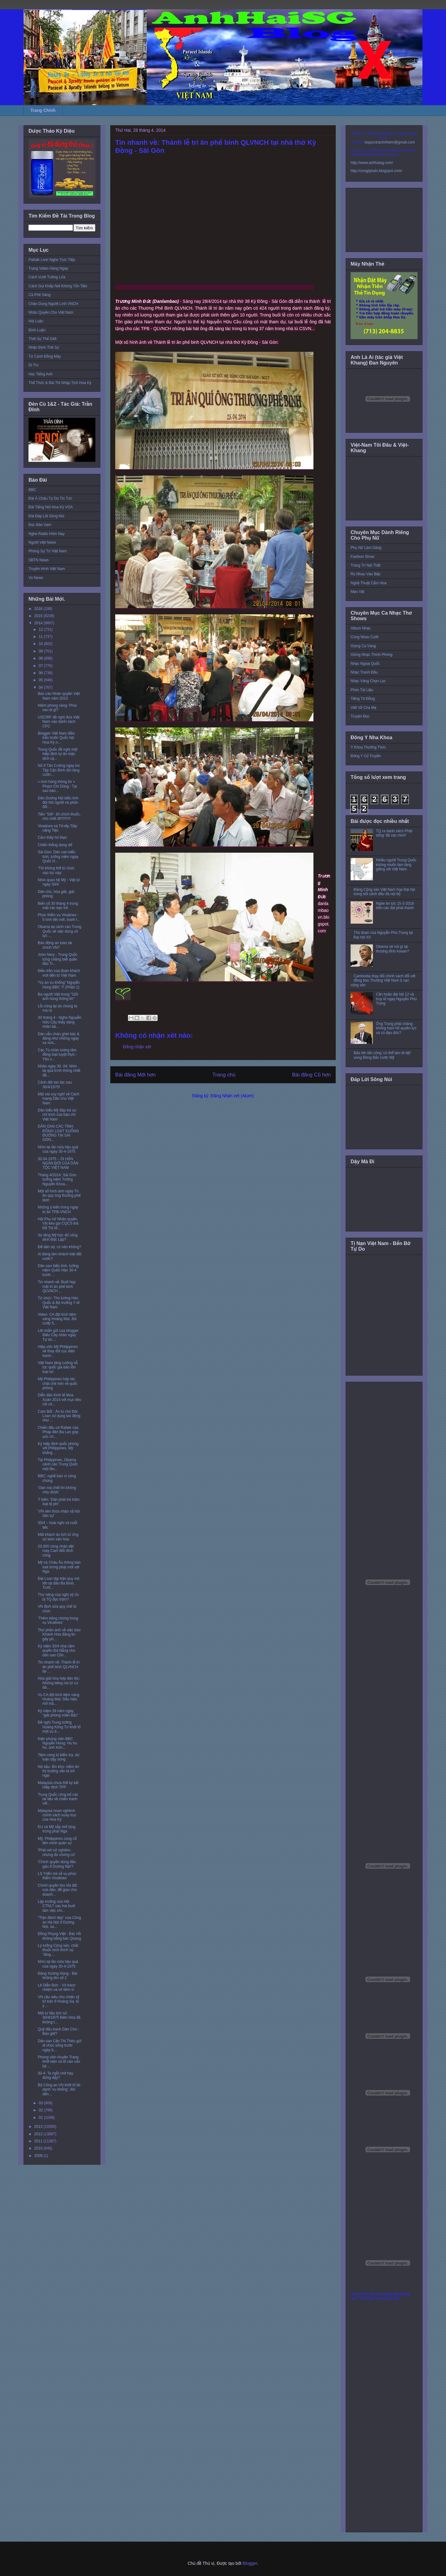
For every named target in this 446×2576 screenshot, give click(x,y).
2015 (39, 616)
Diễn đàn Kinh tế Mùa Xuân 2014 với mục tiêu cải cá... (59, 1399)
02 (41, 2110)
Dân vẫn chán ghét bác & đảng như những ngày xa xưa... (59, 1038)
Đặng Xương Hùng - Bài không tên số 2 (57, 1975)
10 (41, 644)
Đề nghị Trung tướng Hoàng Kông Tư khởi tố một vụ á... (59, 1727)
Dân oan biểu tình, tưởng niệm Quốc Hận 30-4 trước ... (58, 1270)
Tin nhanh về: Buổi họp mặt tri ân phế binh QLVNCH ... (57, 1286)
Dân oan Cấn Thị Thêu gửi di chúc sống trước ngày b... (59, 2045)
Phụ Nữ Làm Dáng (366, 548)
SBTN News (38, 560)
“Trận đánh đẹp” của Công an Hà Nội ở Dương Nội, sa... (59, 1922)
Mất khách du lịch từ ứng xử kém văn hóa (58, 1536)
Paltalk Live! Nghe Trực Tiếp (51, 260)
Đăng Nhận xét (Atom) (232, 1095)
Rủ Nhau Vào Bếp (365, 574)
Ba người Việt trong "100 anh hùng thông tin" (58, 996)
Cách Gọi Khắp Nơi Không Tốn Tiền (57, 286)
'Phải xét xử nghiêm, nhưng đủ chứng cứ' (56, 1852)
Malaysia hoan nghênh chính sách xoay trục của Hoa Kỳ (57, 1815)
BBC (32, 490)
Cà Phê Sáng (39, 295)
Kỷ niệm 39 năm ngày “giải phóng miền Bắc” (58, 1713)
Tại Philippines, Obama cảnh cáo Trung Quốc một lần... (58, 1464)
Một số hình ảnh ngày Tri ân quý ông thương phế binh (59, 1195)
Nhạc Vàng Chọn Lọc (368, 681)
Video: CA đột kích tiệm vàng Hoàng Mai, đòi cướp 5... (57, 1319)
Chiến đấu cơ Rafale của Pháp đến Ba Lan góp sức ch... (58, 1432)
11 (41, 636)
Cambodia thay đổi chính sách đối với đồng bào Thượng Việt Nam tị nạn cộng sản (383, 980)
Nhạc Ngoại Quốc (365, 663)
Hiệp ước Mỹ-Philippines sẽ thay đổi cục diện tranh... (58, 1351)
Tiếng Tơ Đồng (363, 698)
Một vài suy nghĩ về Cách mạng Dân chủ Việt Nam (58, 1098)
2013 (39, 2126)
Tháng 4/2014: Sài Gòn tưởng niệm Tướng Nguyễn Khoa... (57, 1179)
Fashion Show (362, 557)
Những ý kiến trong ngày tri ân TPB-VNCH (58, 1209)
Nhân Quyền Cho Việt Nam (50, 312)
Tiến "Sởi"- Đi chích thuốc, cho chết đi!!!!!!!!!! (59, 816)
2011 (39, 2141)
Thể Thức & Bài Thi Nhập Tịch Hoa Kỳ (59, 383)
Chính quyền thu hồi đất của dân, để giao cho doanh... (57, 1890)
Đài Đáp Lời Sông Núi (46, 516)
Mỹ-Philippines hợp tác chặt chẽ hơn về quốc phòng (57, 1383)
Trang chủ (224, 1075)
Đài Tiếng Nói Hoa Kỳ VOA (50, 507)
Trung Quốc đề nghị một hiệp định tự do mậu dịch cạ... (57, 754)
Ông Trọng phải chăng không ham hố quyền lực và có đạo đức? (396, 1028)
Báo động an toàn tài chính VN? (55, 945)
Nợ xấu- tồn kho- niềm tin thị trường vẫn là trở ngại (58, 1771)
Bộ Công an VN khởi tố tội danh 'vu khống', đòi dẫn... (59, 2089)
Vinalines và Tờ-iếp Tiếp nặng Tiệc (57, 828)
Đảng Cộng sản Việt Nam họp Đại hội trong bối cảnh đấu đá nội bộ (384, 891)
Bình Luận (37, 330)
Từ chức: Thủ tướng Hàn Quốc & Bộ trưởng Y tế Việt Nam (59, 1302)
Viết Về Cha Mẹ (363, 707)
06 (41, 673)
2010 (39, 2148)
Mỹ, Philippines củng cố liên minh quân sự (57, 1840)
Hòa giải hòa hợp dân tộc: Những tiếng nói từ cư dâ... (59, 1683)
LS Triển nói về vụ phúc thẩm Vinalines (57, 1875)
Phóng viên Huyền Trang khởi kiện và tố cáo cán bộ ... (59, 2061)
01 (41, 2117)
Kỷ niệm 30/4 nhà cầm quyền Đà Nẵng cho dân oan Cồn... (56, 1650)
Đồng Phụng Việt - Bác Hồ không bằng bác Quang (59, 1936)
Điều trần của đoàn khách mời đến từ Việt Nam (59, 973)
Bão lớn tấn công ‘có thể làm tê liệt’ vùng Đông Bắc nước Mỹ (382, 1055)
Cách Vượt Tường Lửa (46, 277)
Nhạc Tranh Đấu (364, 672)
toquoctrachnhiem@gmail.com (390, 142)
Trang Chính (43, 110)
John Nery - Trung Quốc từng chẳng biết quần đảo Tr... (57, 959)
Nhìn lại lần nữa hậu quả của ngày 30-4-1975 (58, 1149)
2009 (39, 2156)
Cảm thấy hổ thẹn (52, 837)
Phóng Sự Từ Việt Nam (47, 551)
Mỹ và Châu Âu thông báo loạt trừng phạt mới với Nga (59, 1567)
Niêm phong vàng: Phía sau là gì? (57, 707)
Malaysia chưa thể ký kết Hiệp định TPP (58, 1785)
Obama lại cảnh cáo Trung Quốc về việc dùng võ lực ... (59, 931)
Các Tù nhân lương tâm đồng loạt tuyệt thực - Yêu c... (57, 1054)
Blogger (250, 2563)
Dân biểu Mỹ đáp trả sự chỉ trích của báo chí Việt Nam (57, 1114)
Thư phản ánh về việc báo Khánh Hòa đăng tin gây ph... (59, 1634)
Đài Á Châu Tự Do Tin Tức (50, 498)
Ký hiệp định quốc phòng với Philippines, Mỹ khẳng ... (58, 1448)
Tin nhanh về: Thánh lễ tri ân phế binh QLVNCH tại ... (59, 1666)
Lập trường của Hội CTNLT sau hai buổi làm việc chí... (56, 1906)
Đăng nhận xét (137, 1046)
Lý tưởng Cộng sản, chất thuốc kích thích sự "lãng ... (58, 1950)
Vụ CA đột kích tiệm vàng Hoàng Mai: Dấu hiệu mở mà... (58, 1699)
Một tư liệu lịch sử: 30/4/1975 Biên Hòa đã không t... (59, 2017)
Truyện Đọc (360, 716)
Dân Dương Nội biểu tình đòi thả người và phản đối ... (58, 802)
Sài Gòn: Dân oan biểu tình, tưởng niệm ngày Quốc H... (58, 856)
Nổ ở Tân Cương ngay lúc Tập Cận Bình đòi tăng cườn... (59, 770)
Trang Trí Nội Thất (365, 565)
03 (41, 2103)
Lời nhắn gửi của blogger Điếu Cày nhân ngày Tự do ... (58, 1335)
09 (41, 651)
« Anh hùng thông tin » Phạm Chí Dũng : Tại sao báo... (57, 786)
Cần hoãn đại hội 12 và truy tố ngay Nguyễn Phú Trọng (396, 998)
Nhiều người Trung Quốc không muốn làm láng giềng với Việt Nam (396, 864)
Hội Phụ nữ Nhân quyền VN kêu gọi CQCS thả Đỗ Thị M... (58, 1223)
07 (41, 666)
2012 (39, 2134)
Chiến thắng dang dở (55, 845)
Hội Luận (35, 321)
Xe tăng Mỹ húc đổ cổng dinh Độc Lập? (58, 1237)
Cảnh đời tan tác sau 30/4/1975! (55, 1084)
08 (41, 658)
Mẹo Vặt (357, 592)
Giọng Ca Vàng (363, 646)
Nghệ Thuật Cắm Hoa (369, 583)
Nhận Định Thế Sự (43, 347)
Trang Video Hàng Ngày (48, 268)
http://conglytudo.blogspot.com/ (376, 171)
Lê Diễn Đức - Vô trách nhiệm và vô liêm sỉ (57, 1987)
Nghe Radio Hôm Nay (46, 534)
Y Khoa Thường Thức (368, 747)
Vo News (35, 578)
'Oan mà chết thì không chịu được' (57, 1490)
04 (41, 687)
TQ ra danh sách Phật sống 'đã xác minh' (394, 833)
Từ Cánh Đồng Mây (44, 356)
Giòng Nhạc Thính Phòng (371, 654)
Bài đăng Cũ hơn (311, 1075)
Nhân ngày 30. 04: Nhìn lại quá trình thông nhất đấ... (59, 1070)
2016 (39, 609)
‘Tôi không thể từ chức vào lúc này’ (56, 870)
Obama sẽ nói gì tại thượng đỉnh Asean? (392, 948)
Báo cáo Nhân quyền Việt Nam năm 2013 (59, 695)
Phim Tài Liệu (362, 690)
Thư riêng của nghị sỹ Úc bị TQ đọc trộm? (58, 1597)
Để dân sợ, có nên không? (59, 1247)
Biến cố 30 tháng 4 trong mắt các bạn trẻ (58, 905)
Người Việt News (42, 542)
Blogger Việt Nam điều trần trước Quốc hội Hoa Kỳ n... (56, 738)
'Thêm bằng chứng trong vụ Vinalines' (58, 1620)
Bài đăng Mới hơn (135, 1075)
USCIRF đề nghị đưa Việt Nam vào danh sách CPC (59, 721)
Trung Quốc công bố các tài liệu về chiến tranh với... (58, 1799)
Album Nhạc (361, 628)
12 (41, 629)
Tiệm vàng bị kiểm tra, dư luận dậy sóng (58, 1757)
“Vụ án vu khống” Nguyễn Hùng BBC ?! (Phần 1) (59, 984)
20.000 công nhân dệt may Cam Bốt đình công (56, 1551)
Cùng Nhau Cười (364, 637)
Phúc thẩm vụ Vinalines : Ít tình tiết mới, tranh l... (59, 917)
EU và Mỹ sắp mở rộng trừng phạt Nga (56, 1829)
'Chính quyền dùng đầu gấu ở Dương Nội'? (57, 1864)
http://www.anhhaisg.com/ (372, 163)
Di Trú (33, 365)
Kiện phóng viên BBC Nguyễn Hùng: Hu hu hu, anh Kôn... (57, 1743)
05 (41, 680)
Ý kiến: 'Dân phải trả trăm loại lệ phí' (58, 1501)
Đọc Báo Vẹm (39, 525)
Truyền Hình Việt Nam (46, 569)
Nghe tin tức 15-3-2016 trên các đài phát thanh (395, 905)
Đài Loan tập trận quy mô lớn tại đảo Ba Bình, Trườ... (58, 1583)
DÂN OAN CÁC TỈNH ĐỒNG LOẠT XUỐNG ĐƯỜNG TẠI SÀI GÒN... (58, 1133)
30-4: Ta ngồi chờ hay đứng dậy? (55, 2075)
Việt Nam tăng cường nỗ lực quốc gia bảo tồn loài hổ (58, 1367)
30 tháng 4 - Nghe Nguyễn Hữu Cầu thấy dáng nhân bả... (59, 1022)
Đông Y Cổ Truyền (366, 756)
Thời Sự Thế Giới (42, 339)
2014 (39, 623)
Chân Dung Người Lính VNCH (53, 304)
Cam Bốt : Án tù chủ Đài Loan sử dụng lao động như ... (59, 1416)
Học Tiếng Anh (40, 374)
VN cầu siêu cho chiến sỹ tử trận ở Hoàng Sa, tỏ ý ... (58, 2001)
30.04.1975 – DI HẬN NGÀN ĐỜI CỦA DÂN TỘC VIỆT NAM (58, 1163)
